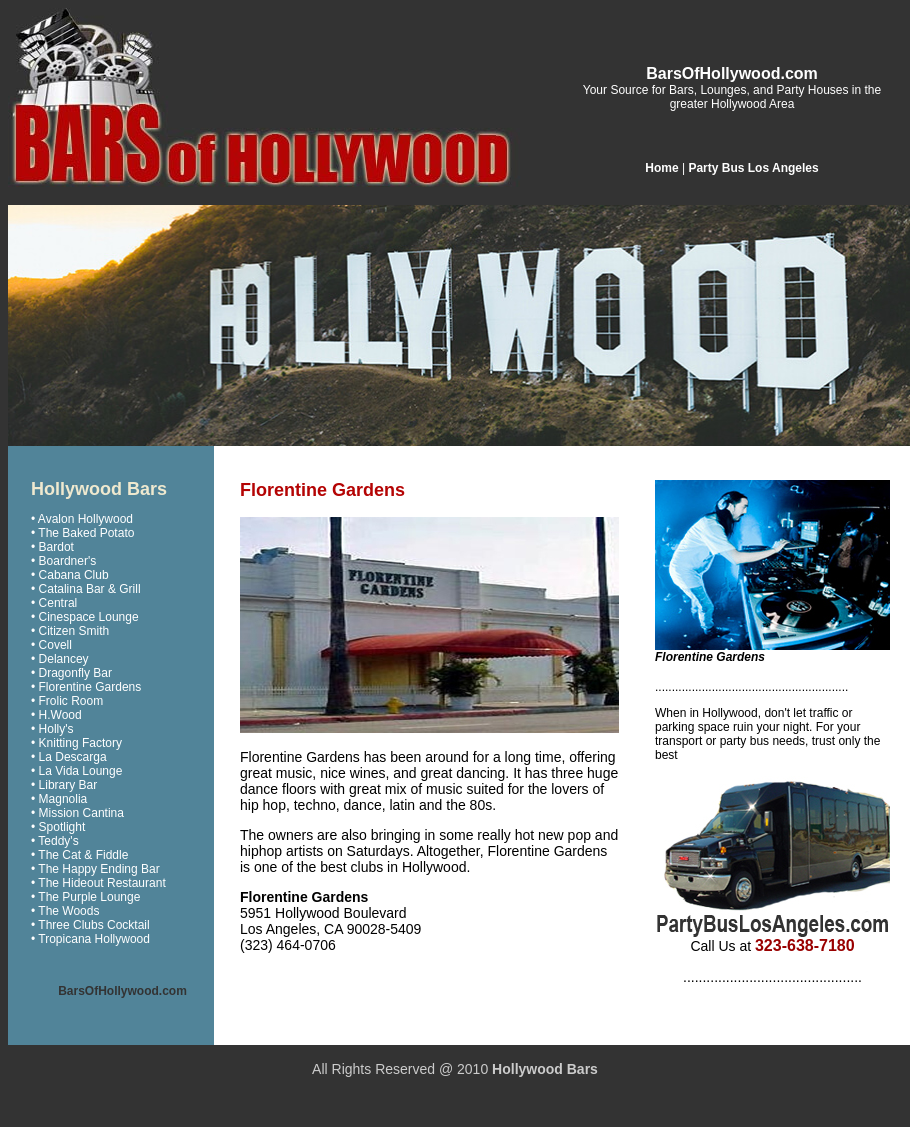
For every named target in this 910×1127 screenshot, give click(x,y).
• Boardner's (63, 561)
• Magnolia (59, 799)
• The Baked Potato (82, 533)
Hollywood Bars (545, 1069)
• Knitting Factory (76, 743)
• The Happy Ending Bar (95, 869)
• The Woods (65, 911)
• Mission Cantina (77, 813)
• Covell (51, 645)
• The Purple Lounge (85, 897)
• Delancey (60, 659)
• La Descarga (69, 757)
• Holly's (52, 729)
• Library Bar (64, 785)
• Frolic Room (67, 701)
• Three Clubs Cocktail (90, 925)
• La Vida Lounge (76, 771)
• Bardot (52, 547)
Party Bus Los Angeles (753, 168)
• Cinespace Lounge (85, 617)
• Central (54, 603)
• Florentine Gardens (86, 687)
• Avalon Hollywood (82, 519)
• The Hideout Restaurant (98, 883)
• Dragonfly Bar (71, 673)
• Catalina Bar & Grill (86, 589)
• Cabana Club (70, 575)
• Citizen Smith (70, 631)
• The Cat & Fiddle (79, 855)
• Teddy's (55, 841)
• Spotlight (58, 827)
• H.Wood (56, 715)
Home (661, 168)
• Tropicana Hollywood (90, 939)
